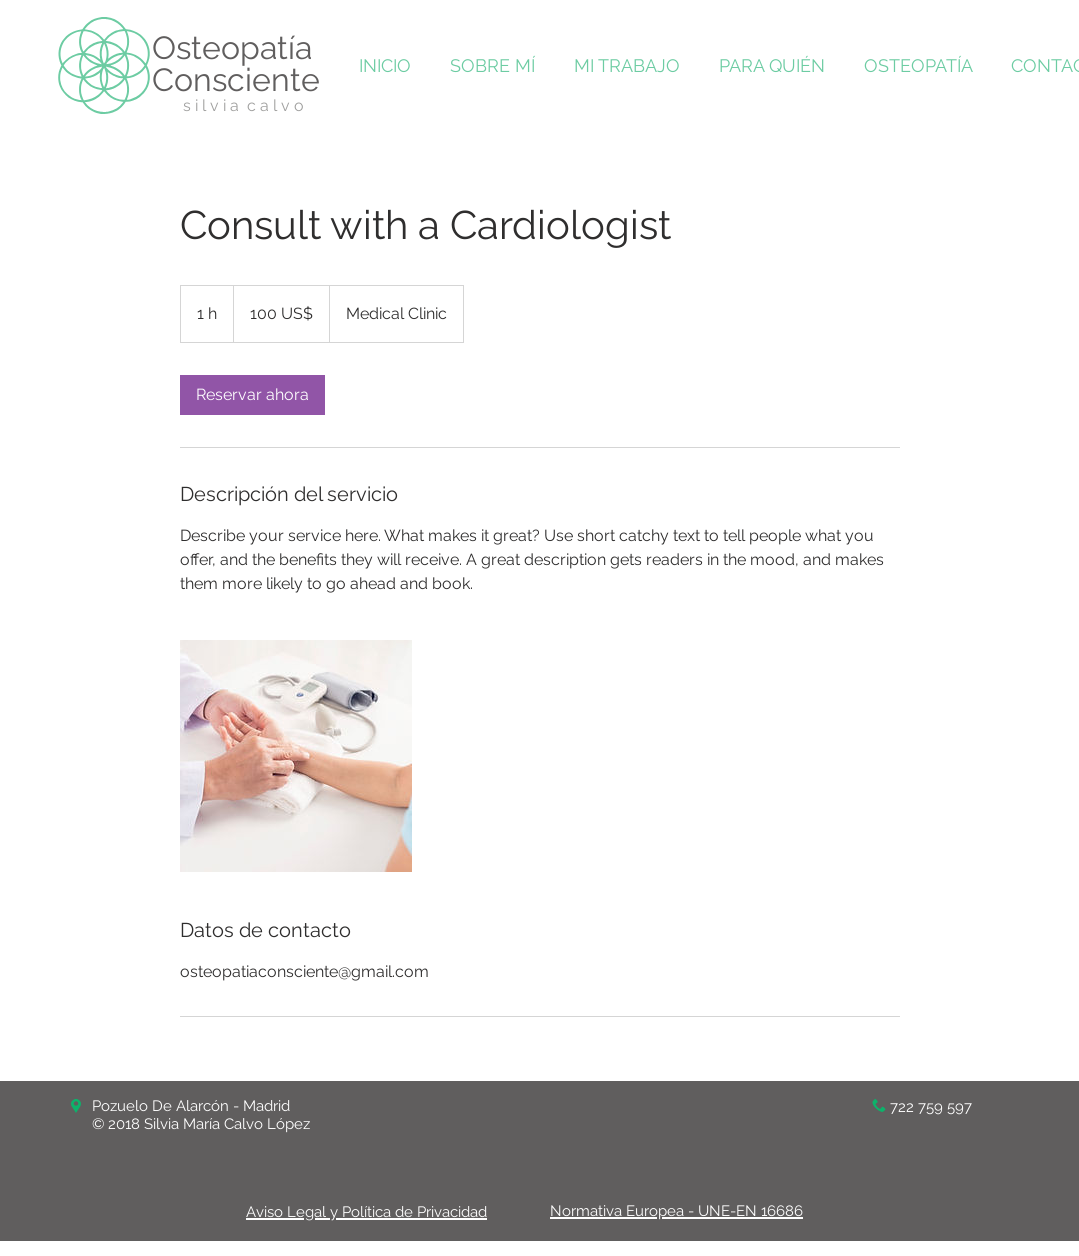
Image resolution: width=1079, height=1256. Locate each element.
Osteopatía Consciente (236, 63)
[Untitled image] (296, 756)
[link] (252, 395)
